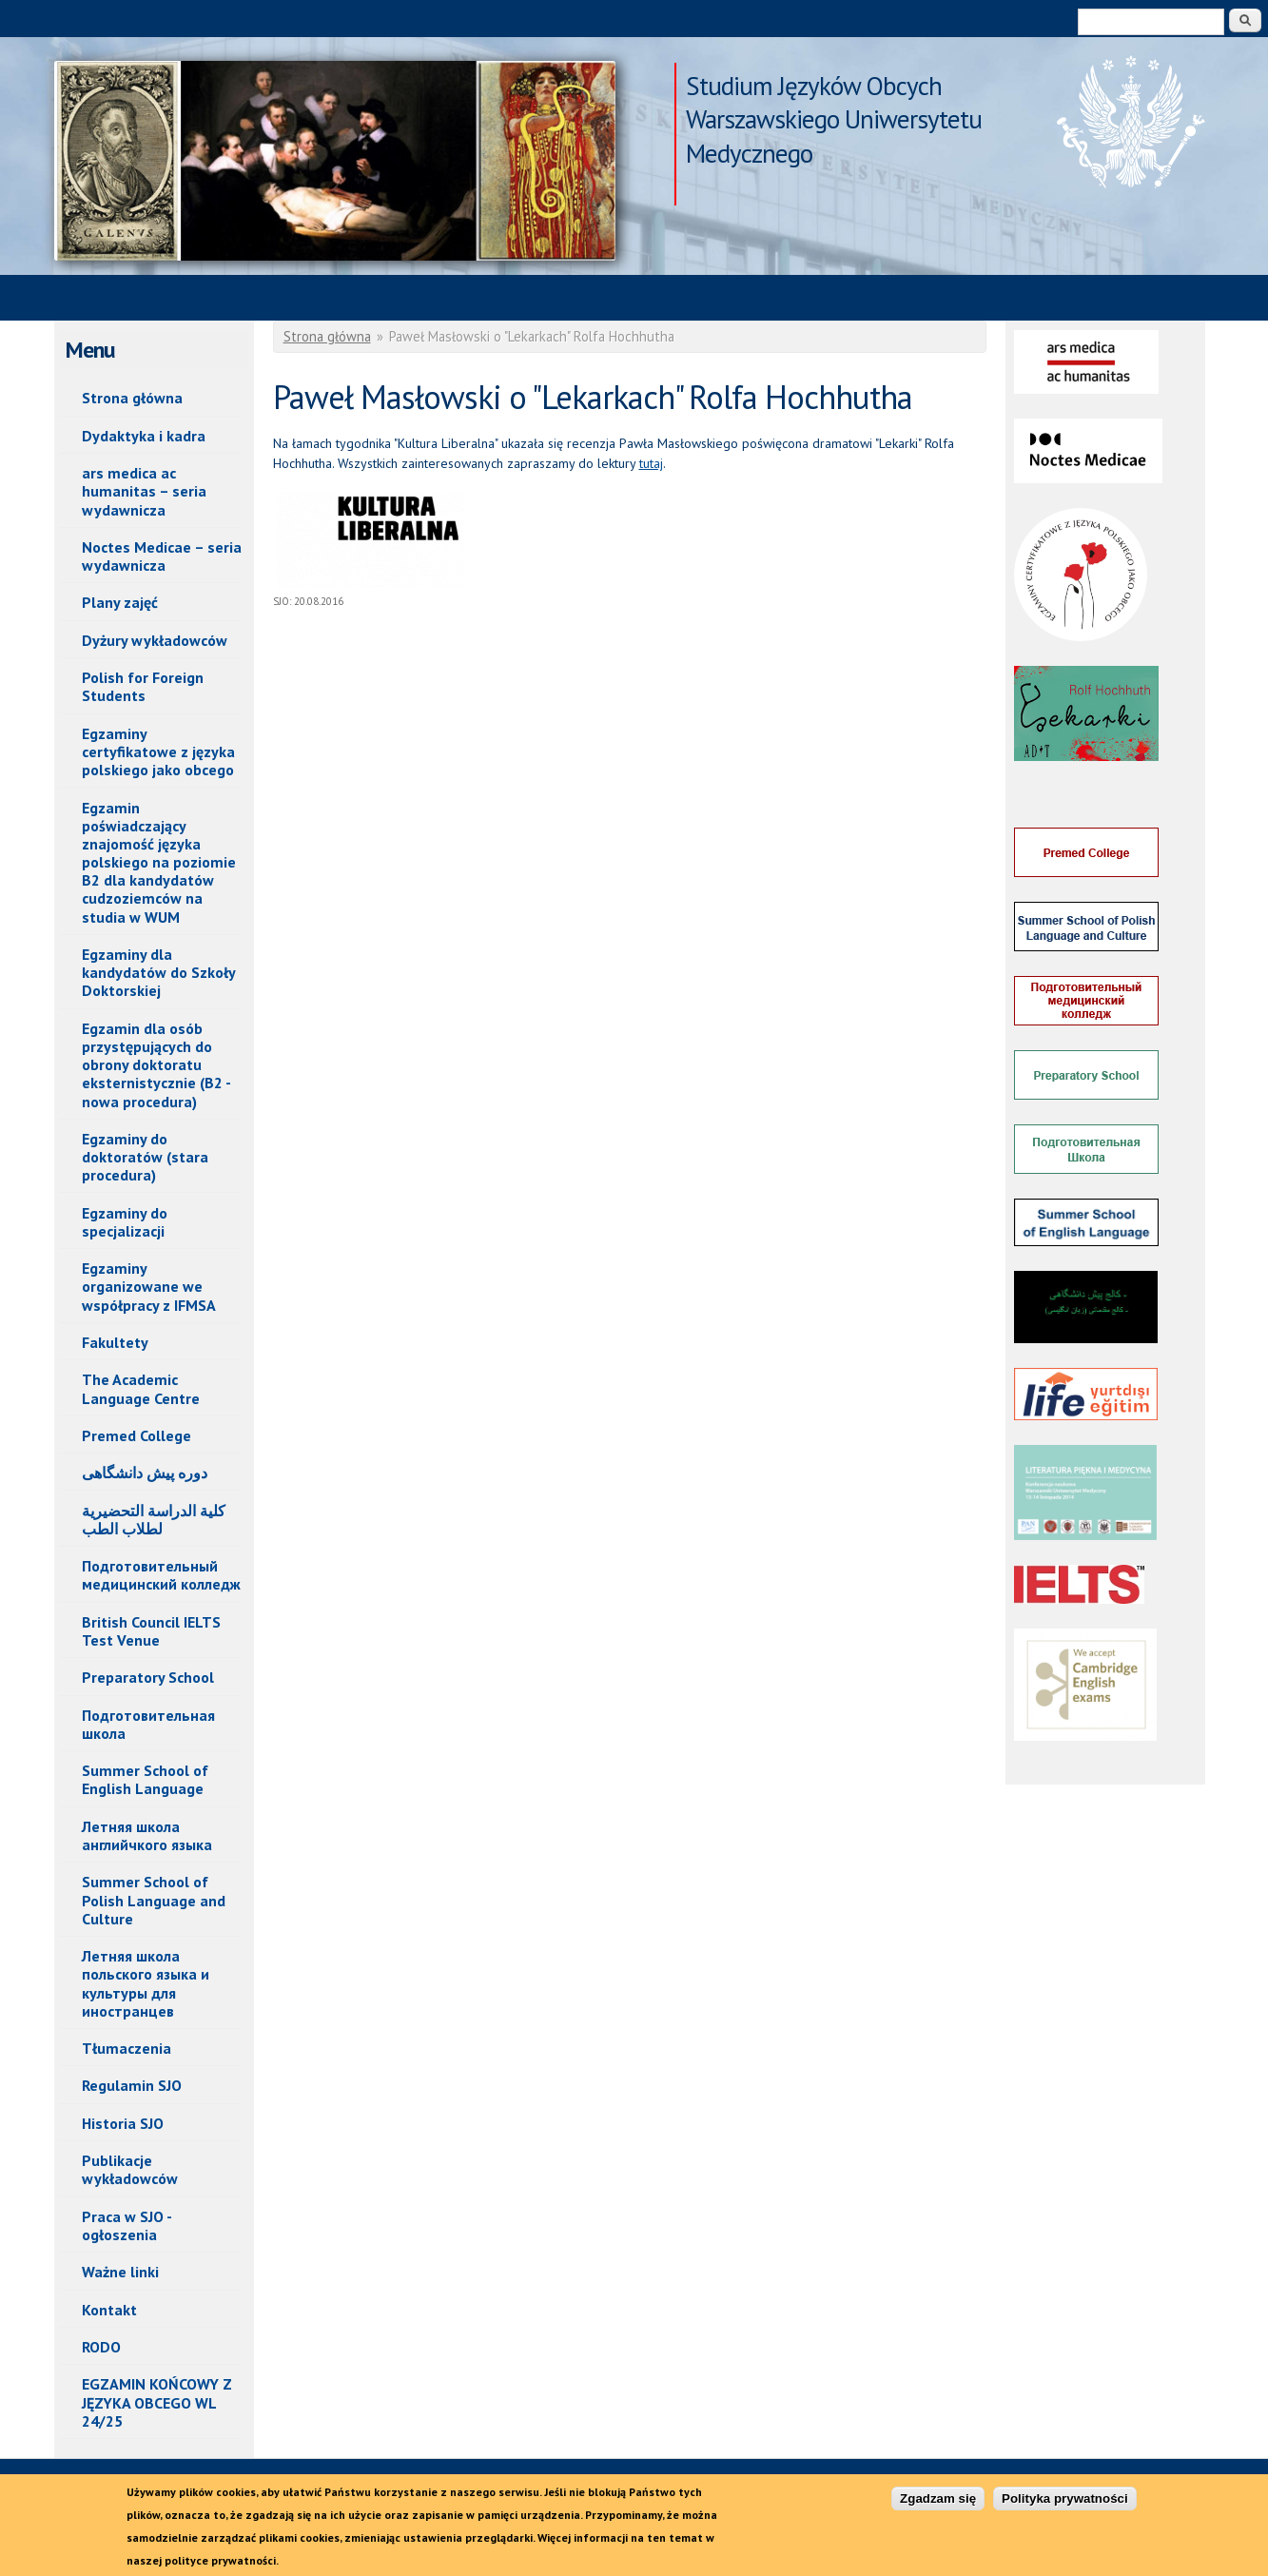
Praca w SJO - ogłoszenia (127, 2225)
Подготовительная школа (148, 1724)
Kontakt (109, 2309)
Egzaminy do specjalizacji (124, 1221)
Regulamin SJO (132, 2085)
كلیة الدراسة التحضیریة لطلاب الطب (153, 1519)
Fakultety (115, 1342)
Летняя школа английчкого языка (147, 1835)
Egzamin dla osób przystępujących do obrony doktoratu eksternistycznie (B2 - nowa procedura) (156, 1065)
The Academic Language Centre (141, 1388)
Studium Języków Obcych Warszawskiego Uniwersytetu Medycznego (834, 87)
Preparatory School (148, 1677)
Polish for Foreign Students (143, 686)
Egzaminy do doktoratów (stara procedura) (145, 1156)
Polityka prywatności (1065, 2508)
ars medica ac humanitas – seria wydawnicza (144, 490)
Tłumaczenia (126, 2048)
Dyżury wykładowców (154, 640)
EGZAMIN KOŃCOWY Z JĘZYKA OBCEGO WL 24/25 (157, 2402)
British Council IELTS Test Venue (151, 1630)
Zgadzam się (938, 2508)
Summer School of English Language (145, 1779)
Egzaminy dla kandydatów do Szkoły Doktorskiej (159, 972)
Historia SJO (123, 2123)
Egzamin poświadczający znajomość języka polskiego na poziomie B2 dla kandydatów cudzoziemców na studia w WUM (159, 862)
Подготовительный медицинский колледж (161, 1574)
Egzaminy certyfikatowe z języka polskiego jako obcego (158, 751)
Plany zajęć (120, 602)
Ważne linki (120, 2271)
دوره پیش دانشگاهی (144, 1472)
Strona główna (132, 397)
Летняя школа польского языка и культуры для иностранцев (145, 1983)
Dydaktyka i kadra (143, 435)
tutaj (651, 463)
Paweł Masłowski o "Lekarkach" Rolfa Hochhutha (334, 161)
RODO (101, 2346)
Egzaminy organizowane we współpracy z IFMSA (149, 1286)
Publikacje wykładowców (130, 2169)
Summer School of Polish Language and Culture (153, 1899)
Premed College (136, 1435)
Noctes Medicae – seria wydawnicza (162, 556)
